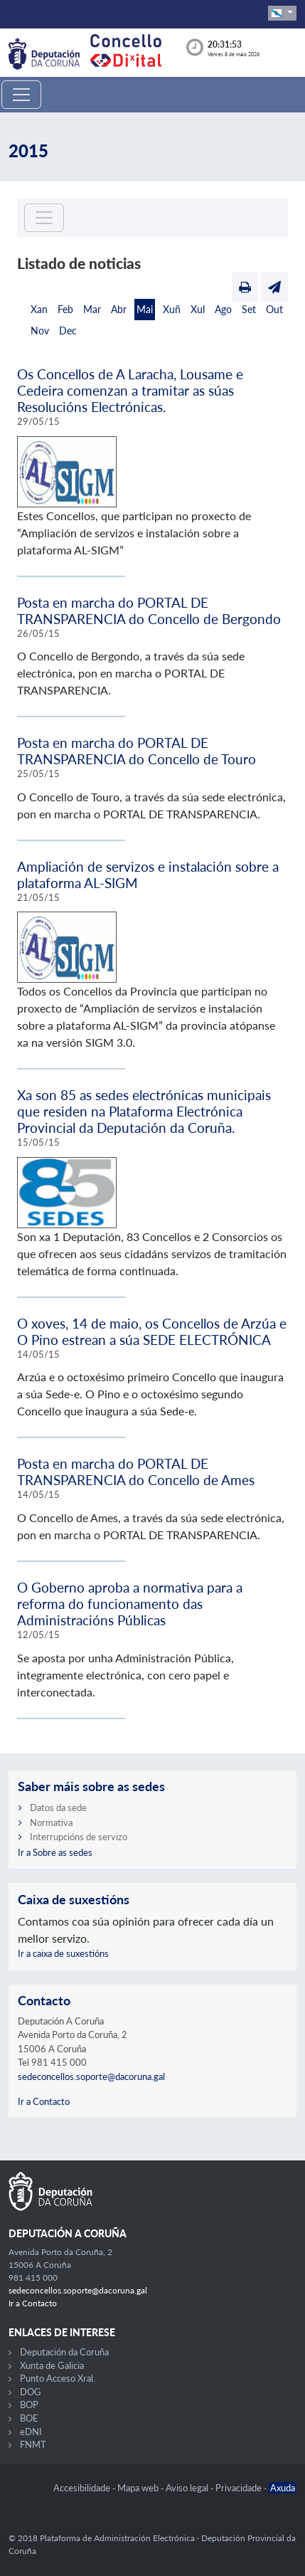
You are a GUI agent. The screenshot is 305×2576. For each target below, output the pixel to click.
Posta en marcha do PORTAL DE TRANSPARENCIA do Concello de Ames (136, 1471)
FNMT (33, 2444)
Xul (198, 309)
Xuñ (172, 309)
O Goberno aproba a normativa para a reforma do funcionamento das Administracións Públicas (129, 1603)
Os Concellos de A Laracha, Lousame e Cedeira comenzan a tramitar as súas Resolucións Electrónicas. (130, 390)
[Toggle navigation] (21, 94)
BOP (29, 2404)
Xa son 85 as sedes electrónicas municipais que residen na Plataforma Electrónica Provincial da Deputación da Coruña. (144, 1111)
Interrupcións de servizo (78, 1836)
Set (249, 309)
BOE (29, 2418)
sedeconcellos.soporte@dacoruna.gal (91, 2076)
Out (274, 309)
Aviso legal (188, 2487)
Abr (119, 309)
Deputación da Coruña (64, 2352)
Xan (39, 309)
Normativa (51, 1822)
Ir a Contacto (44, 2101)
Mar (92, 309)
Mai (145, 309)
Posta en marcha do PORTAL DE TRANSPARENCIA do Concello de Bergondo (149, 610)
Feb (65, 309)
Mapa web (139, 2487)
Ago (223, 309)
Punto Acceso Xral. (57, 2378)
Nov (40, 330)
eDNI (31, 2431)
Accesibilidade (82, 2487)
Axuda (282, 2487)
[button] (282, 13)
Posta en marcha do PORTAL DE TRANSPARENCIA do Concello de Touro (136, 750)
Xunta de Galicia (52, 2365)
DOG (30, 2391)
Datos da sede (58, 1807)
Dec (68, 330)
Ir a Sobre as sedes (55, 1852)
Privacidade (239, 2487)
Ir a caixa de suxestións (63, 1953)
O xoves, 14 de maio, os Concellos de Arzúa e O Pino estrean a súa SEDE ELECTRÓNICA (152, 1331)
